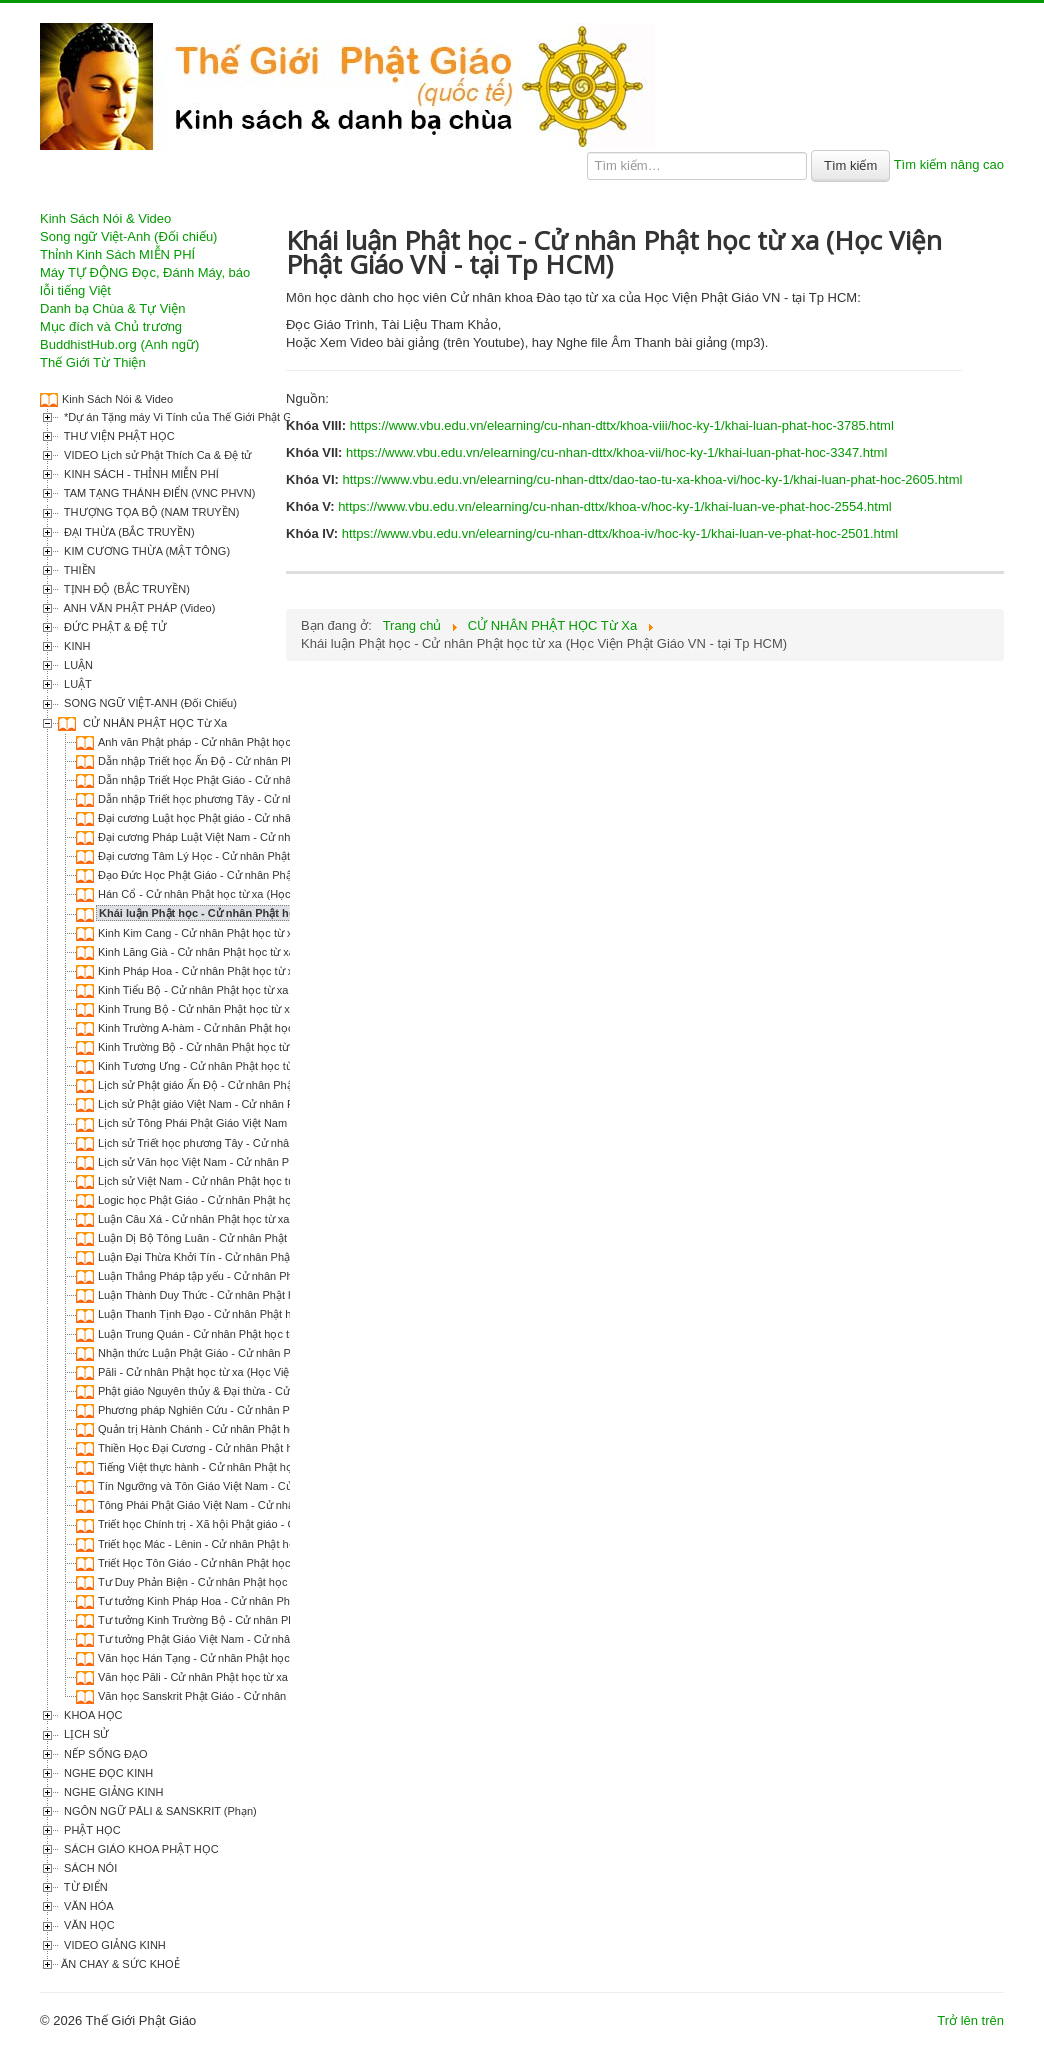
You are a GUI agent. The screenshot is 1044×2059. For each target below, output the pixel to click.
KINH (75, 646)
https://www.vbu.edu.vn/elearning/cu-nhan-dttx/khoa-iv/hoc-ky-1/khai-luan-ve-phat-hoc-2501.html (620, 533)
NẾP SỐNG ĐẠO (104, 1754)
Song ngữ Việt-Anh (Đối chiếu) (128, 236)
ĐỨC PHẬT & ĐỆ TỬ (114, 627)
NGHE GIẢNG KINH (112, 1792)
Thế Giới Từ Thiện (93, 362)
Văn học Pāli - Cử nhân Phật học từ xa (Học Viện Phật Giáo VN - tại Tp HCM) (288, 1677)
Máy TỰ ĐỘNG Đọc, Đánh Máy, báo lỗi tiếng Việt (145, 281)
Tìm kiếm (850, 165)
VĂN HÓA (87, 1906)
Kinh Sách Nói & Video (105, 218)
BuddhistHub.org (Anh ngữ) (119, 344)
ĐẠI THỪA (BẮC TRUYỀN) (128, 532)
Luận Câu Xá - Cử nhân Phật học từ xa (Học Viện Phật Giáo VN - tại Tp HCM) (289, 1219)
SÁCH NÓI (89, 1868)
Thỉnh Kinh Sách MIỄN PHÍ (117, 254)
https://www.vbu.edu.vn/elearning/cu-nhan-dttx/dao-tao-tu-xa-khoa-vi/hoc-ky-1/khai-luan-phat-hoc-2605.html (652, 479)
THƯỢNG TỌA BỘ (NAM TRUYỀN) (150, 512)
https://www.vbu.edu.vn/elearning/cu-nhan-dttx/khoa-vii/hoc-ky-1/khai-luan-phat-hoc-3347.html (616, 452)
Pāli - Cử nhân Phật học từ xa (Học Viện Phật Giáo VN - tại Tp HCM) (266, 1372)
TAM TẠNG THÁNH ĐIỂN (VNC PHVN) (158, 493)
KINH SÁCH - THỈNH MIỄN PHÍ (140, 474)
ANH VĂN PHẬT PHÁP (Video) (138, 608)
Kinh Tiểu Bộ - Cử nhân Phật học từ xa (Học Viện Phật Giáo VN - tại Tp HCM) (288, 990)
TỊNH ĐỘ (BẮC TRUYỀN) (125, 589)
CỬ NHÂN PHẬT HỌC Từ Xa (153, 723)
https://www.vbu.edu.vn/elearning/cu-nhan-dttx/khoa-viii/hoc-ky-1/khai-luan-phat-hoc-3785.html (622, 425)
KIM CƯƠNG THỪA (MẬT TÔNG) (145, 551)
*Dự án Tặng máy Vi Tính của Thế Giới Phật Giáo (183, 417)
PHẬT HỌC (91, 1830)
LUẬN (77, 665)
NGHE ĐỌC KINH (107, 1773)
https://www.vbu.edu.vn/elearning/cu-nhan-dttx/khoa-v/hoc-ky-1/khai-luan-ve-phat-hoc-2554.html (615, 506)
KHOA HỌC (92, 1715)
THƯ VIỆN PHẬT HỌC (118, 436)
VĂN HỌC (88, 1925)
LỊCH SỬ (85, 1734)
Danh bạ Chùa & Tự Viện (112, 308)
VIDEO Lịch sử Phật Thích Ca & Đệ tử (156, 455)
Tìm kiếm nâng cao (949, 164)
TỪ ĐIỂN (84, 1887)
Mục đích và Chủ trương (111, 326)
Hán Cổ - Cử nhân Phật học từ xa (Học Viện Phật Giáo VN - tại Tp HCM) (276, 894)
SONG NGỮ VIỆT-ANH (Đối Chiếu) (149, 703)
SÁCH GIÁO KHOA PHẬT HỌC (140, 1849)
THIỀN (78, 570)
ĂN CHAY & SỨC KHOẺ (120, 1964)
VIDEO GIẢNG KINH (113, 1945)
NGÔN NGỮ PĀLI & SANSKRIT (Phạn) (159, 1811)
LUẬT (76, 684)
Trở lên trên (970, 2020)
